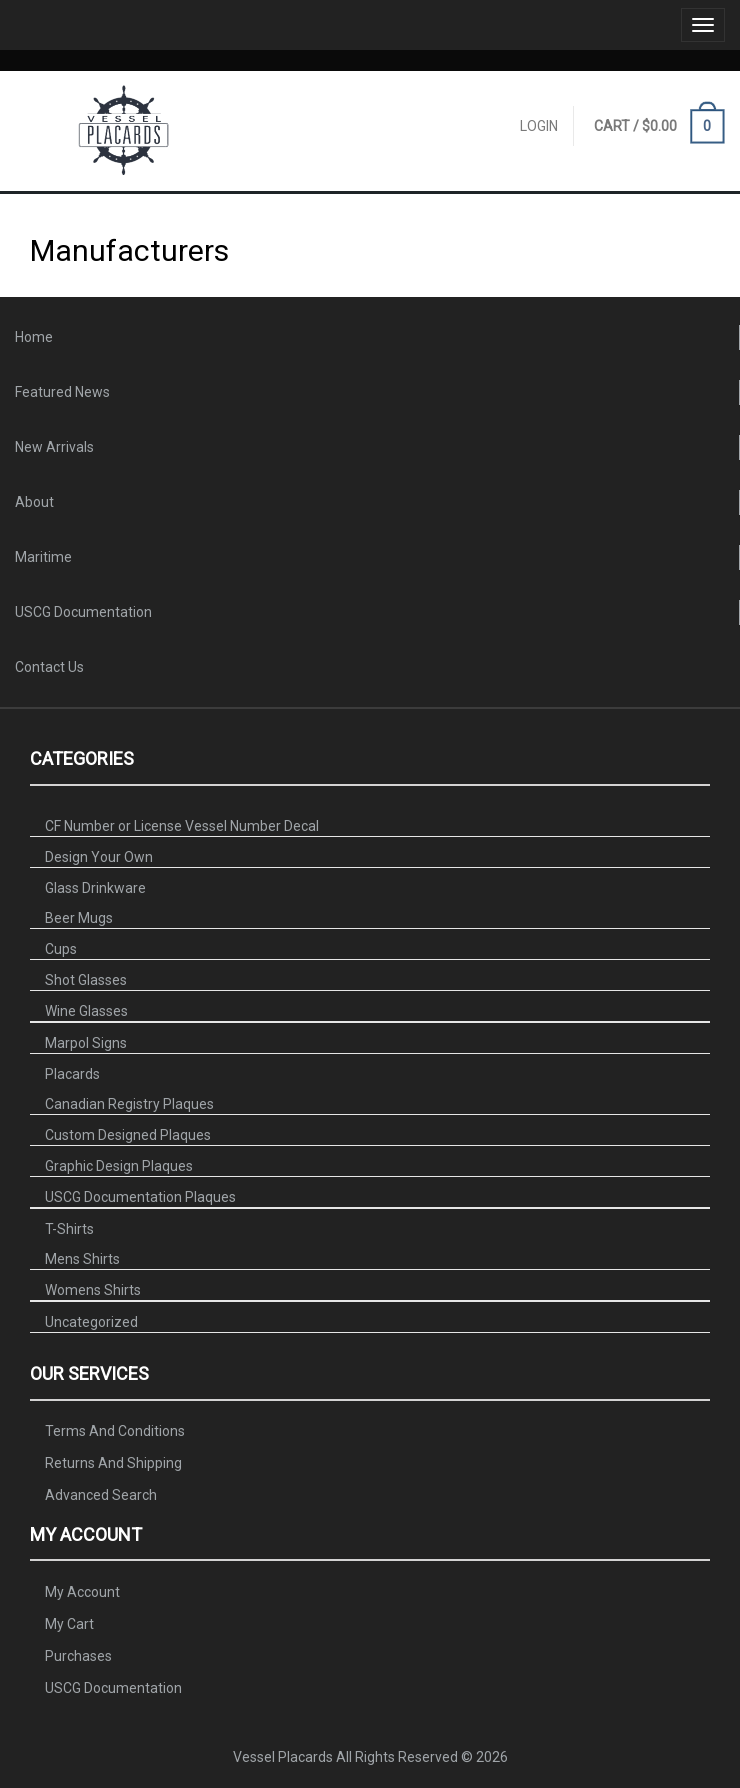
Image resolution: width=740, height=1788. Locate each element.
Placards (72, 1074)
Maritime (43, 557)
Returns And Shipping (113, 1463)
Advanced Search (101, 1495)
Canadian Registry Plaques (129, 1104)
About (34, 502)
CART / (659, 127)
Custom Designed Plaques (128, 1135)
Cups (61, 949)
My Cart (69, 1623)
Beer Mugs (79, 918)
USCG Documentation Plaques (140, 1197)
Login (539, 126)
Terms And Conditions (115, 1431)
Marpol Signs (86, 1043)
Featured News (62, 392)
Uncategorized (91, 1322)
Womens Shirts (93, 1290)
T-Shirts (69, 1229)
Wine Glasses (86, 1011)
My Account (82, 1591)
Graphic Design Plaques (119, 1166)
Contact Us (49, 667)
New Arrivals (54, 447)
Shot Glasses (86, 980)
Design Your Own (99, 857)
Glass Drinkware (95, 888)
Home (34, 337)
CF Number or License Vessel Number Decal (182, 826)
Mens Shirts (82, 1259)
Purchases (78, 1655)
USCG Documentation (83, 612)
